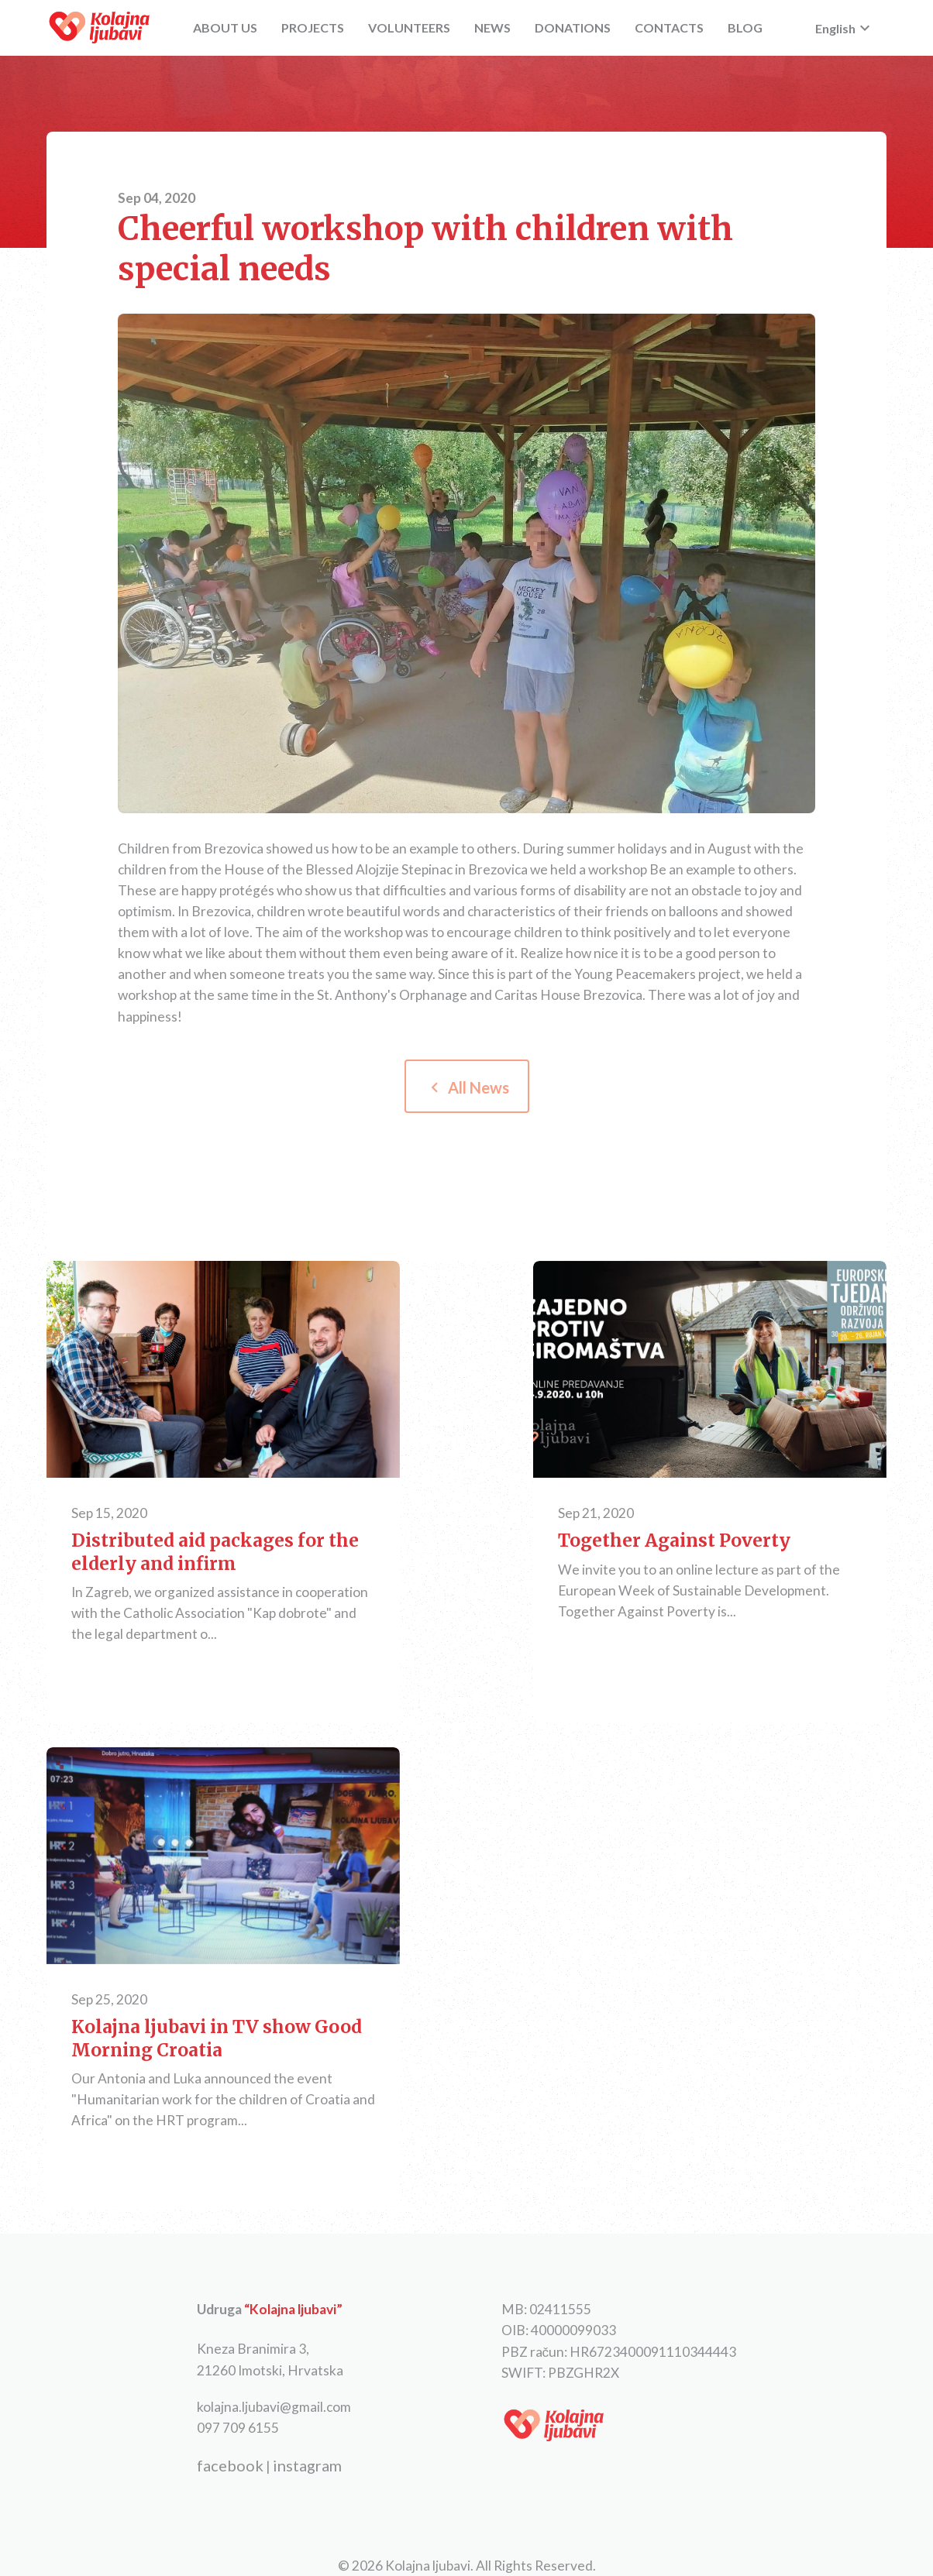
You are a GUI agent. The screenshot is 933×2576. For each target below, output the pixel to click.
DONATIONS (573, 27)
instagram (307, 2465)
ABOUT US (225, 27)
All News (467, 1087)
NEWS (492, 27)
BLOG (745, 27)
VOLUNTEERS (409, 27)
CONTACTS (669, 27)
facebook (230, 2465)
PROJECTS (312, 27)
